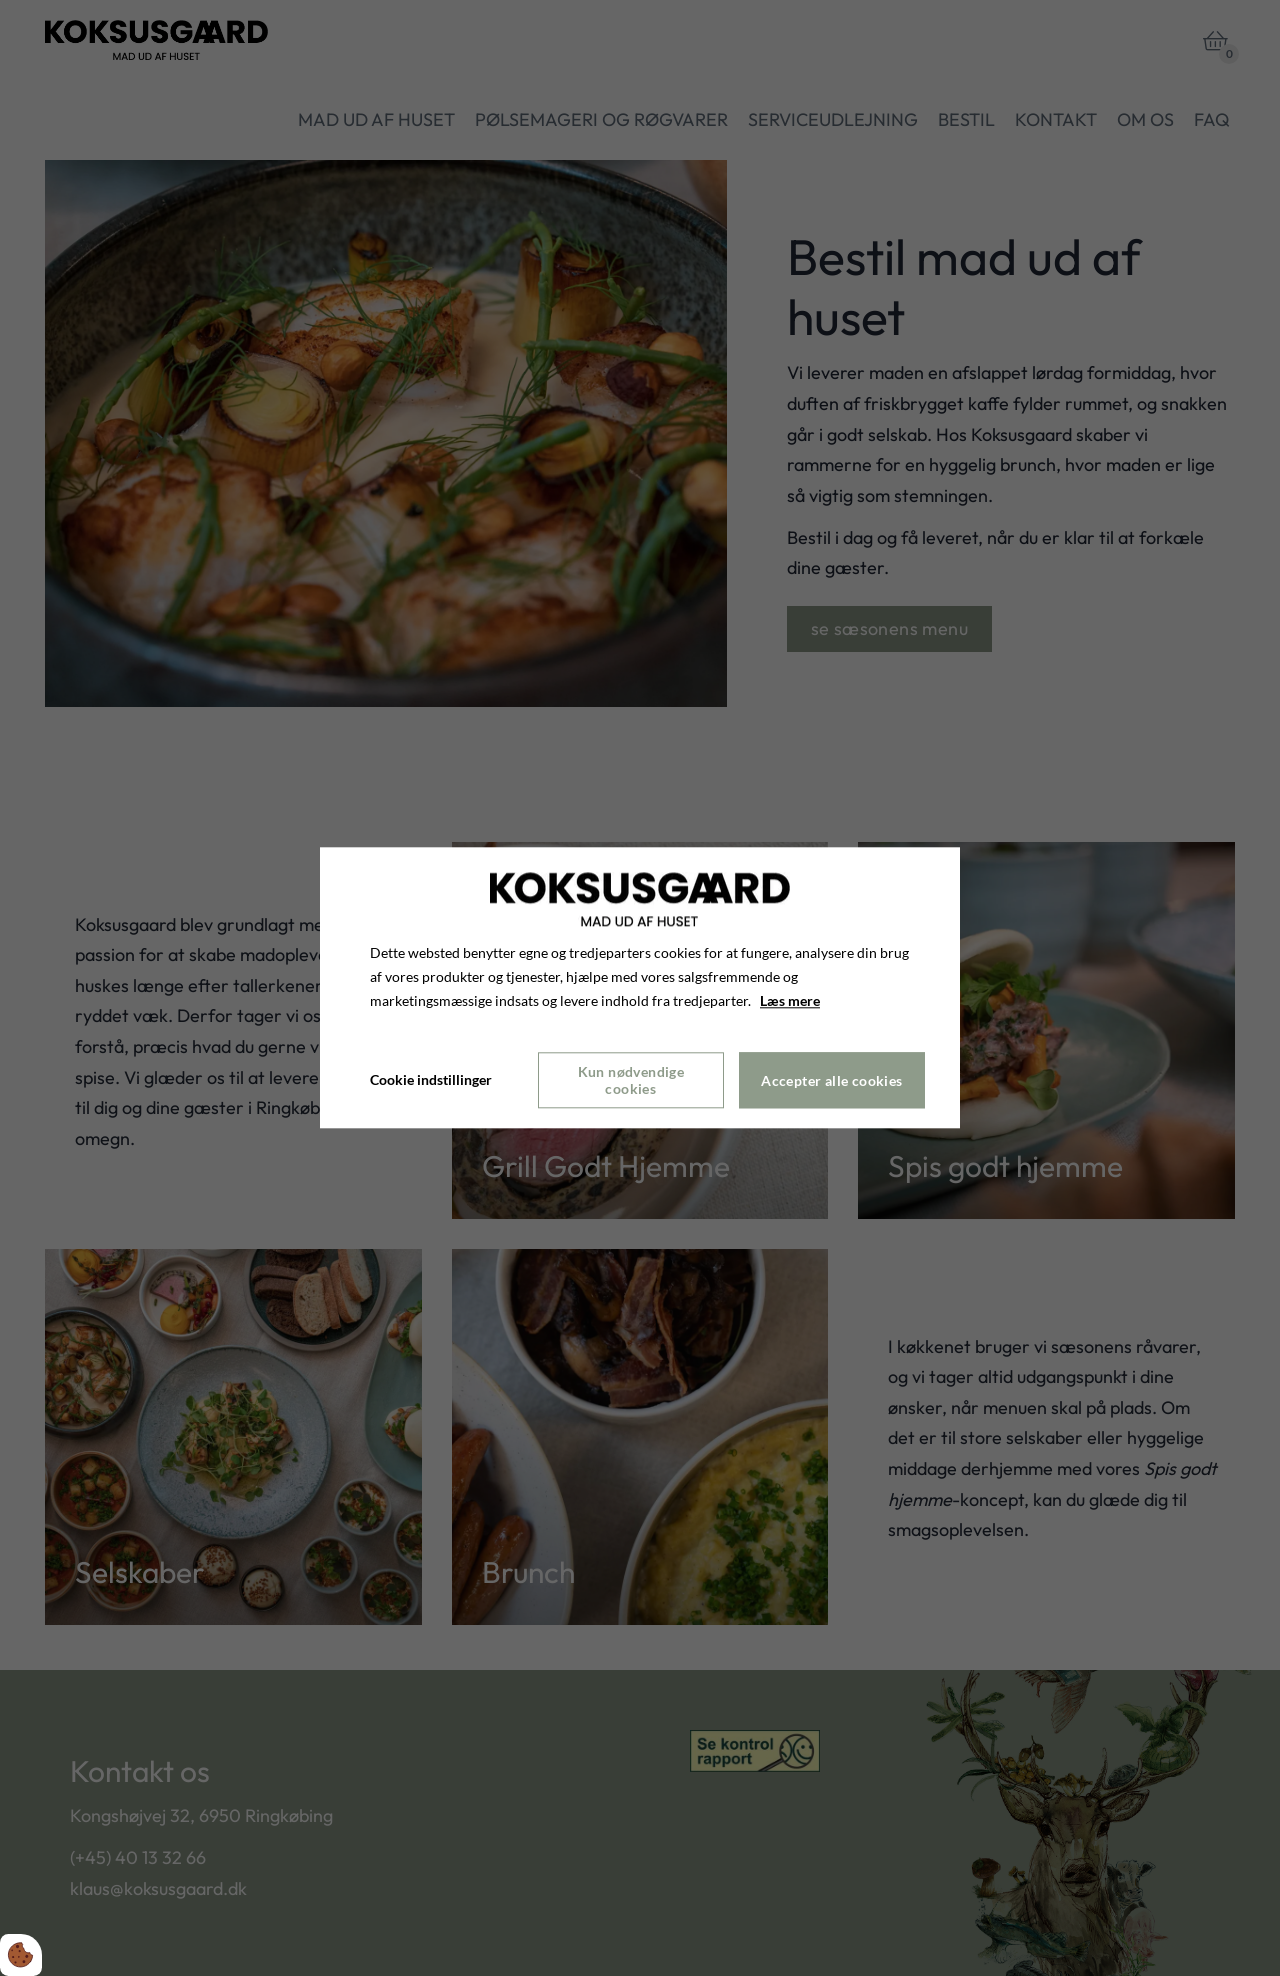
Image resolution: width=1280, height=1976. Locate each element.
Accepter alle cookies (831, 1080)
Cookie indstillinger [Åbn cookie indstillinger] (431, 1080)
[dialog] (640, 987)
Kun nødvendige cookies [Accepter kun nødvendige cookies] (631, 1081)
